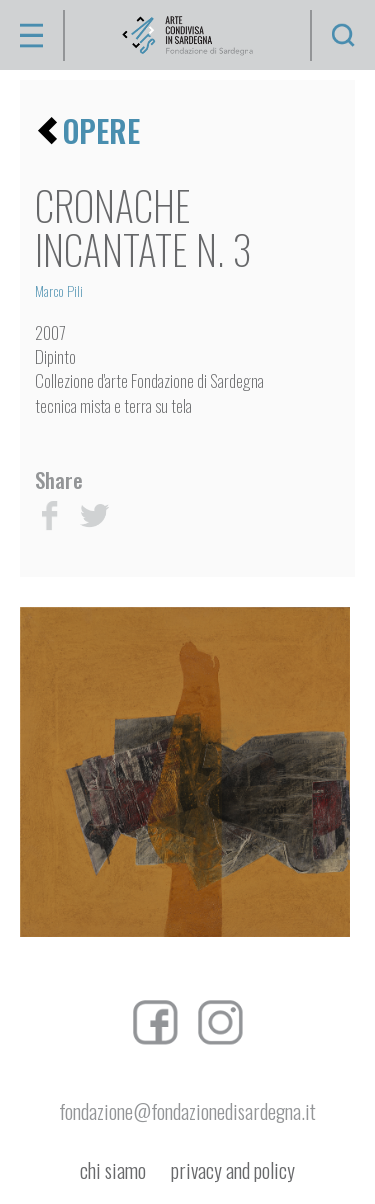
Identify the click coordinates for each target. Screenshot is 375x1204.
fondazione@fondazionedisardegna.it (187, 1111)
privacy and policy (233, 1170)
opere (101, 130)
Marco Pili (59, 290)
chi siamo (113, 1170)
